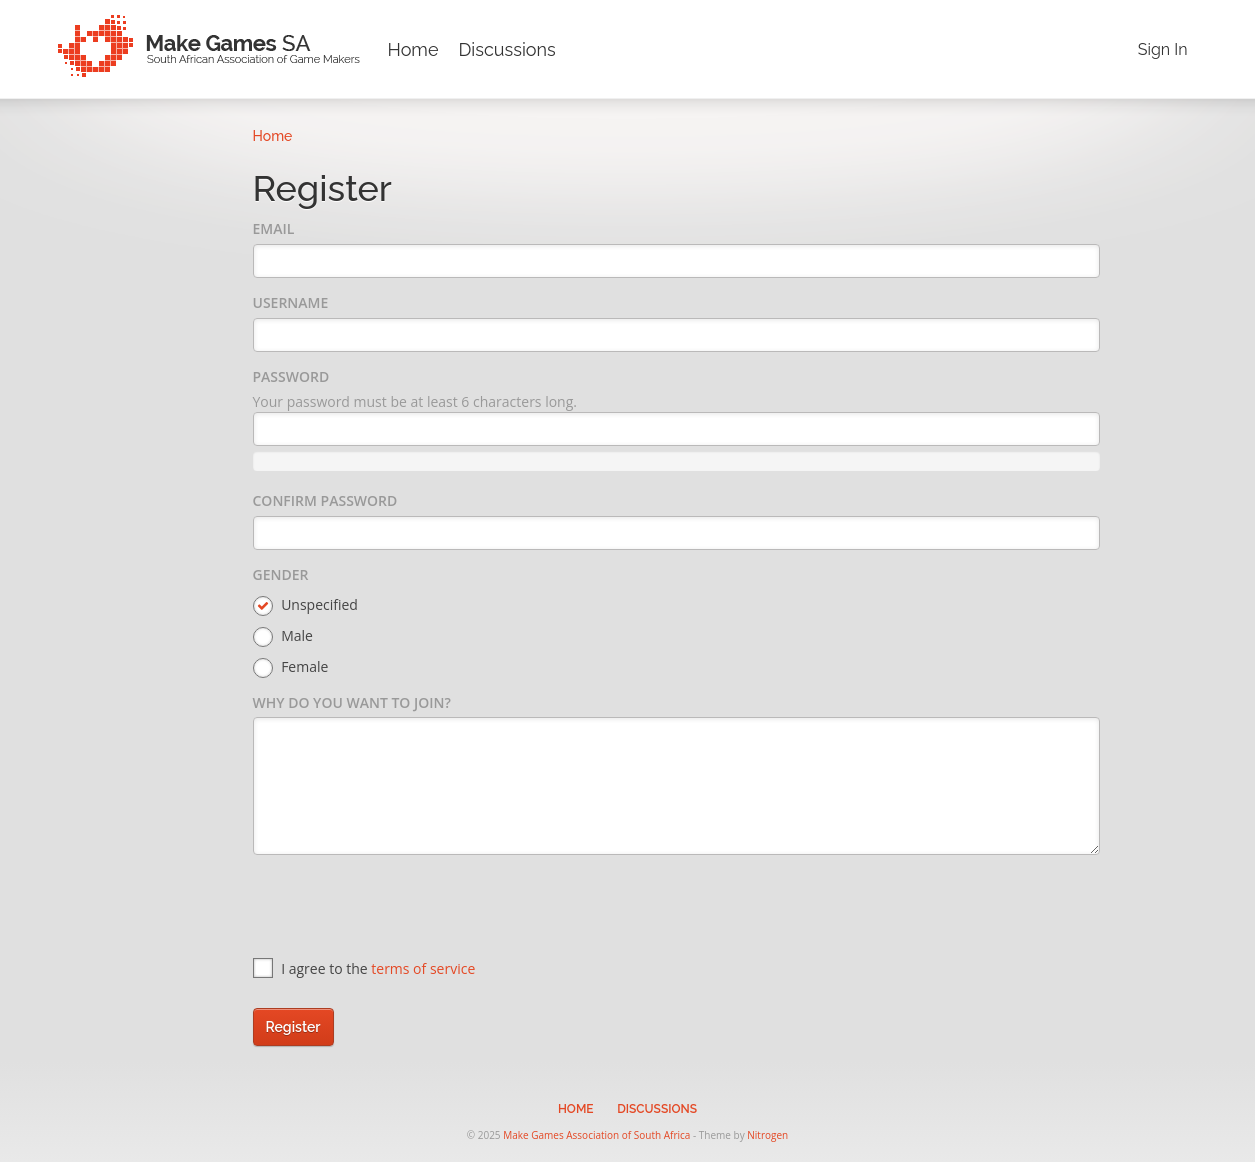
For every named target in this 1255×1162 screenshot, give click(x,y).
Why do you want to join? (352, 702)
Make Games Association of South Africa (596, 1135)
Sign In (1163, 49)
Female (291, 667)
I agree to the (364, 968)
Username (291, 302)
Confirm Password (325, 500)
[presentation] (405, 909)
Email (274, 228)
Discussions (506, 49)
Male (283, 636)
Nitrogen (767, 1135)
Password (291, 376)
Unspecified (305, 605)
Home (413, 49)
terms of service (423, 968)
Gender (281, 574)
